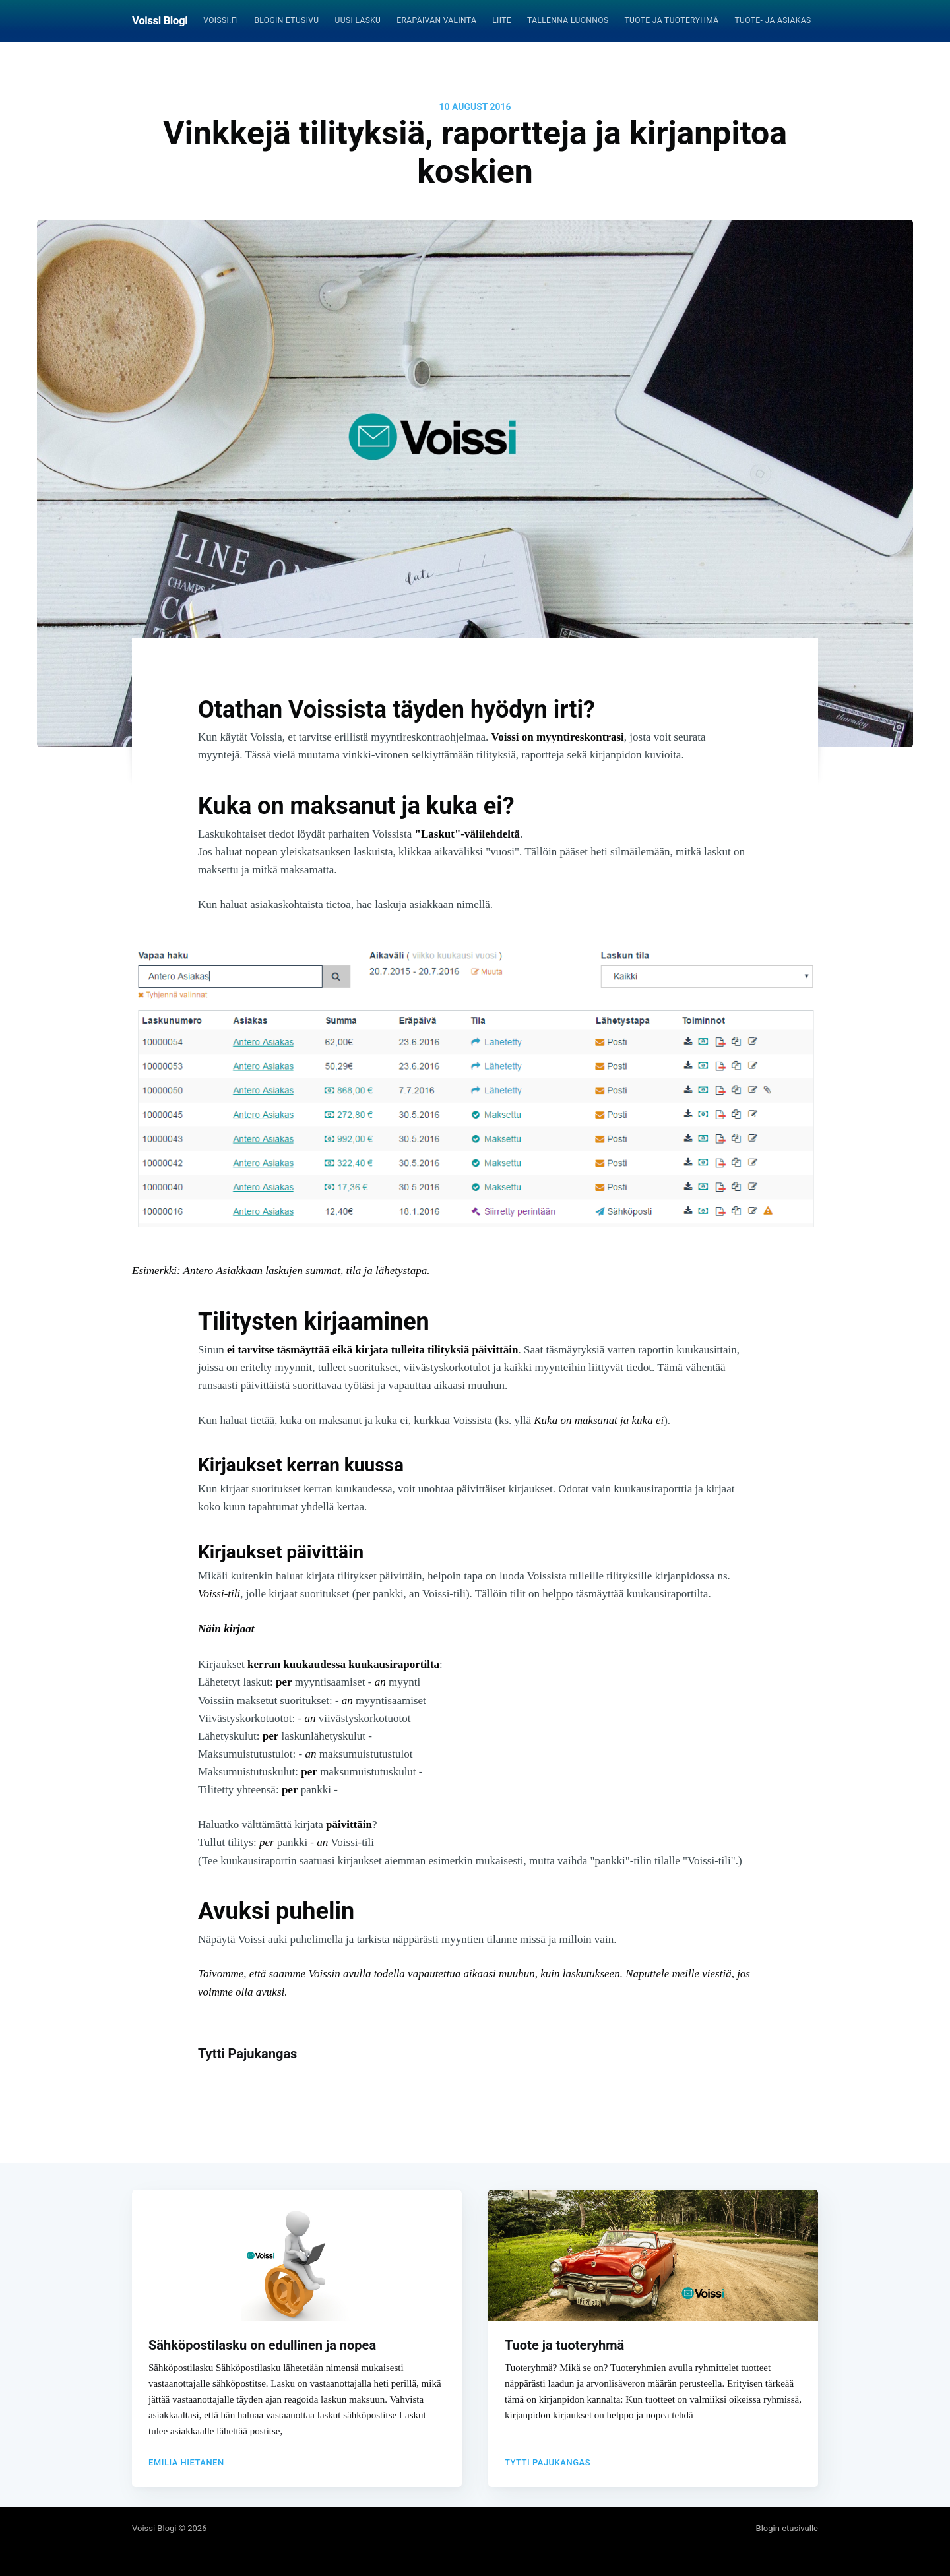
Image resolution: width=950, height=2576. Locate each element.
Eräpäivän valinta (436, 20)
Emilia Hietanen (186, 2456)
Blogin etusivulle (787, 2528)
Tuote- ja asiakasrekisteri (792, 20)
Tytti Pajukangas (247, 2054)
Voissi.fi (220, 20)
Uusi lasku (358, 20)
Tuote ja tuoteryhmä (671, 20)
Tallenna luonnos (567, 20)
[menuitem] (220, 21)
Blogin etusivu (286, 20)
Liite (501, 20)
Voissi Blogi (159, 20)
